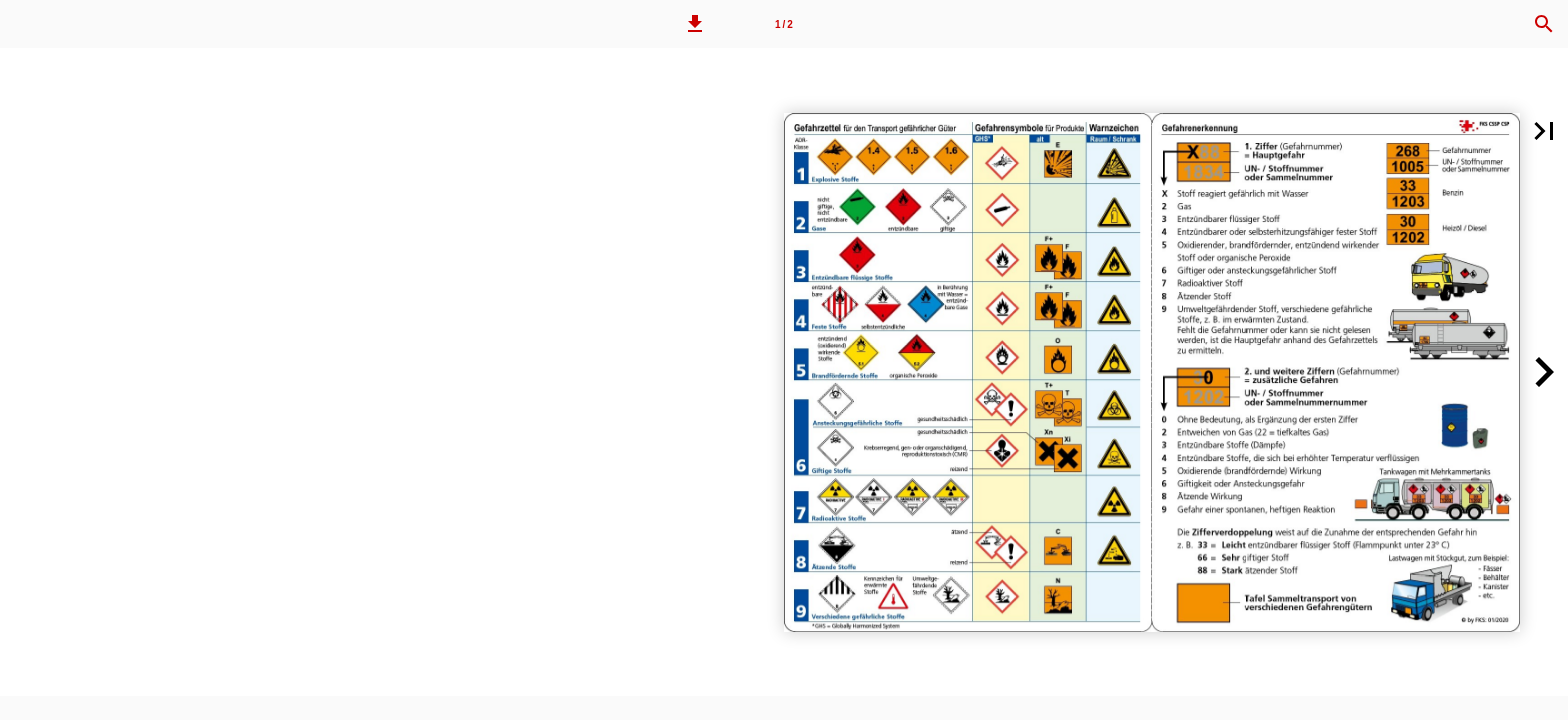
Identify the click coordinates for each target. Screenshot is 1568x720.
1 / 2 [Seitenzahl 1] (784, 24)
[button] (695, 24)
